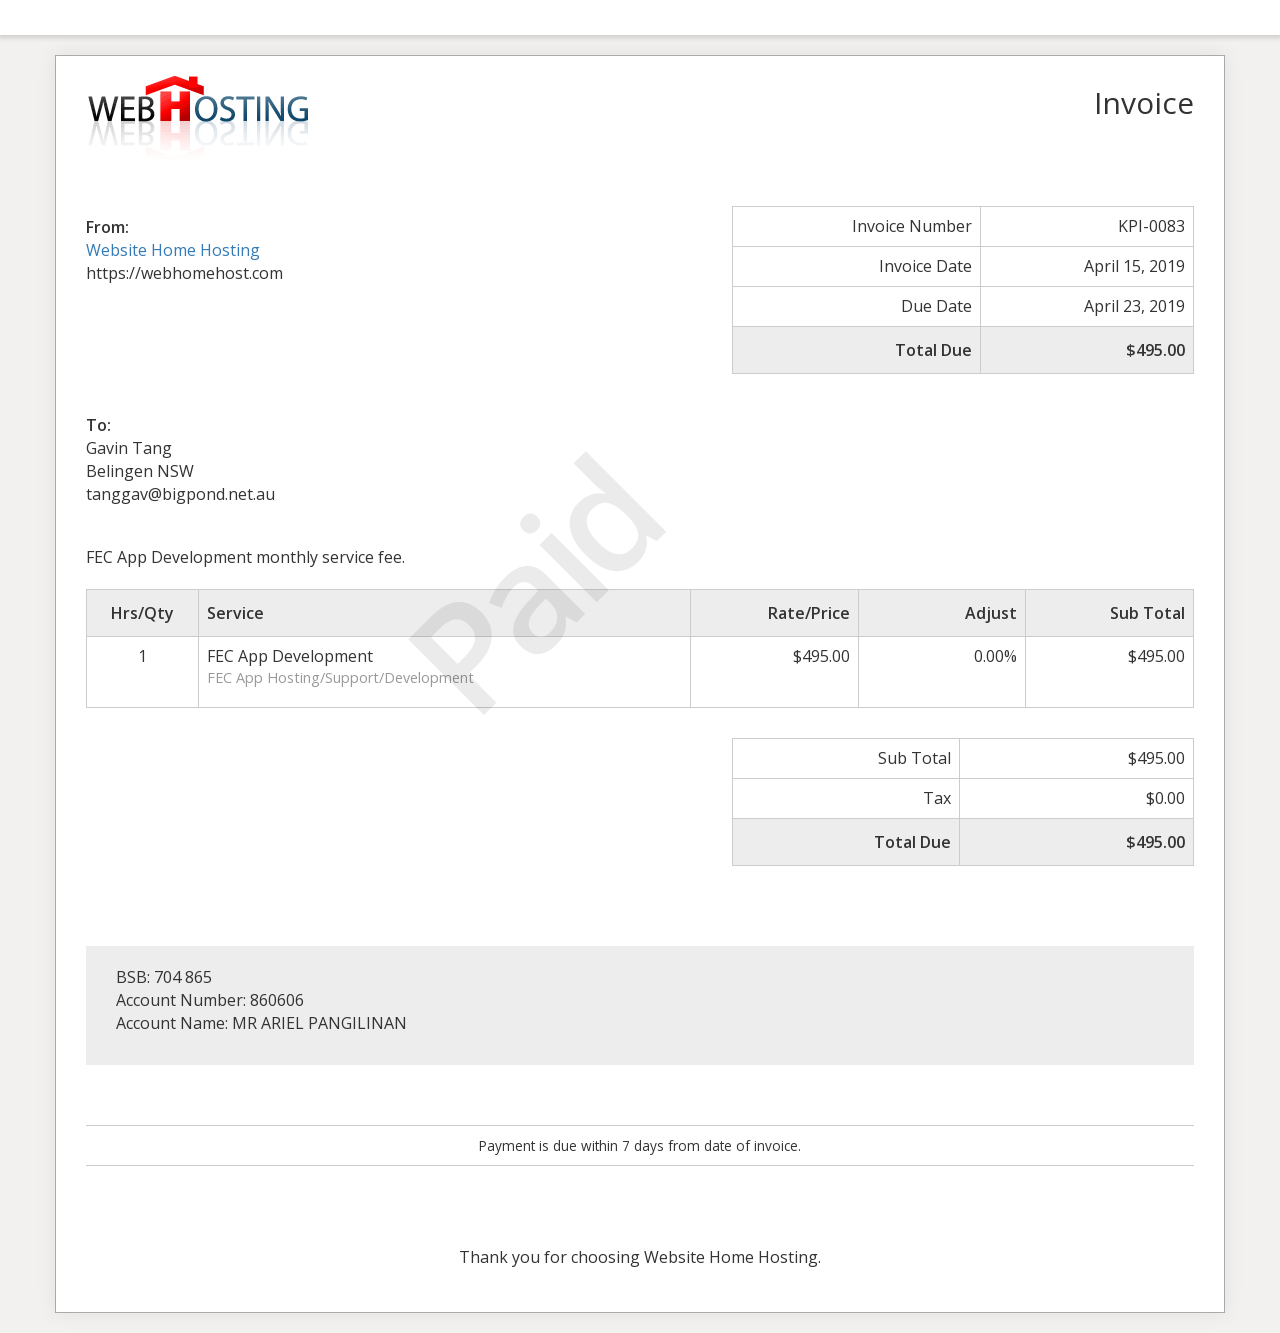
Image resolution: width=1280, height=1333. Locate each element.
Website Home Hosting (173, 250)
